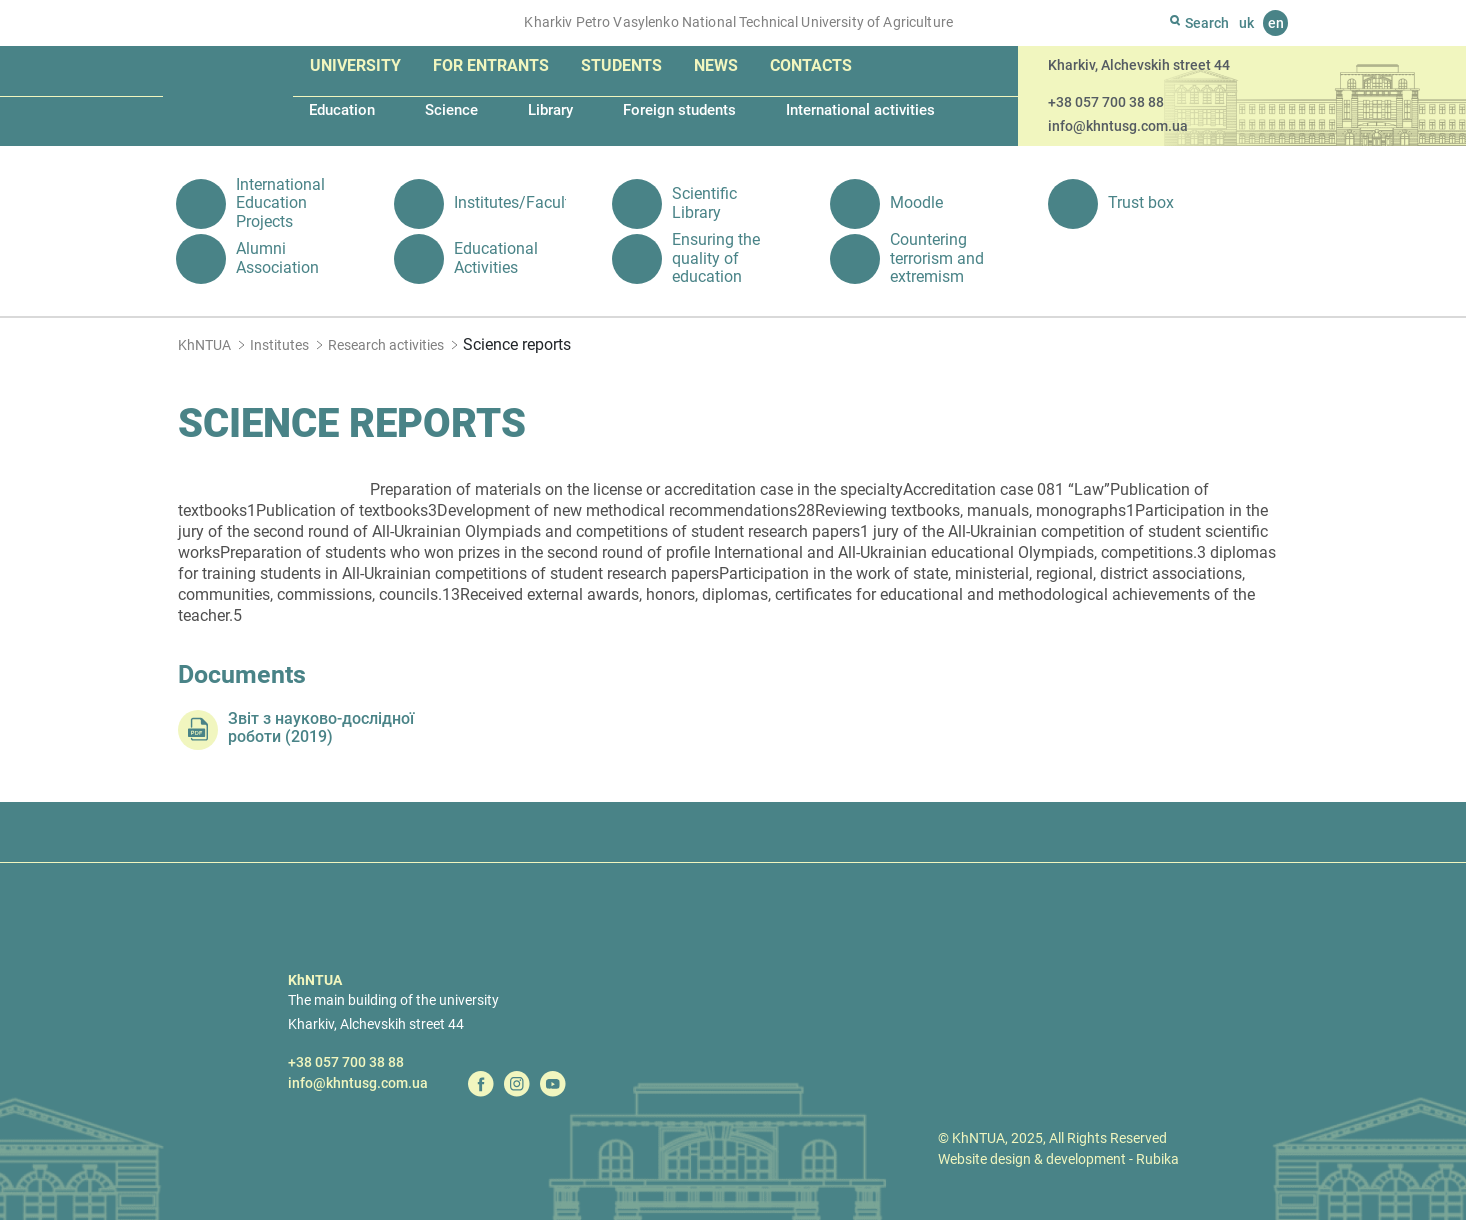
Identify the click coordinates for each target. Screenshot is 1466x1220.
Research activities (386, 345)
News (716, 65)
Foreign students (679, 110)
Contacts (811, 65)
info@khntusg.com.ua (1118, 126)
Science (451, 110)
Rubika (1157, 1159)
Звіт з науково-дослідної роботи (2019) (321, 728)
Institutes (279, 345)
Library (550, 110)
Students (621, 65)
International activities (860, 110)
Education (342, 110)
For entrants (491, 65)
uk (1246, 23)
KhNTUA (204, 345)
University (355, 65)
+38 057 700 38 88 (1106, 102)
